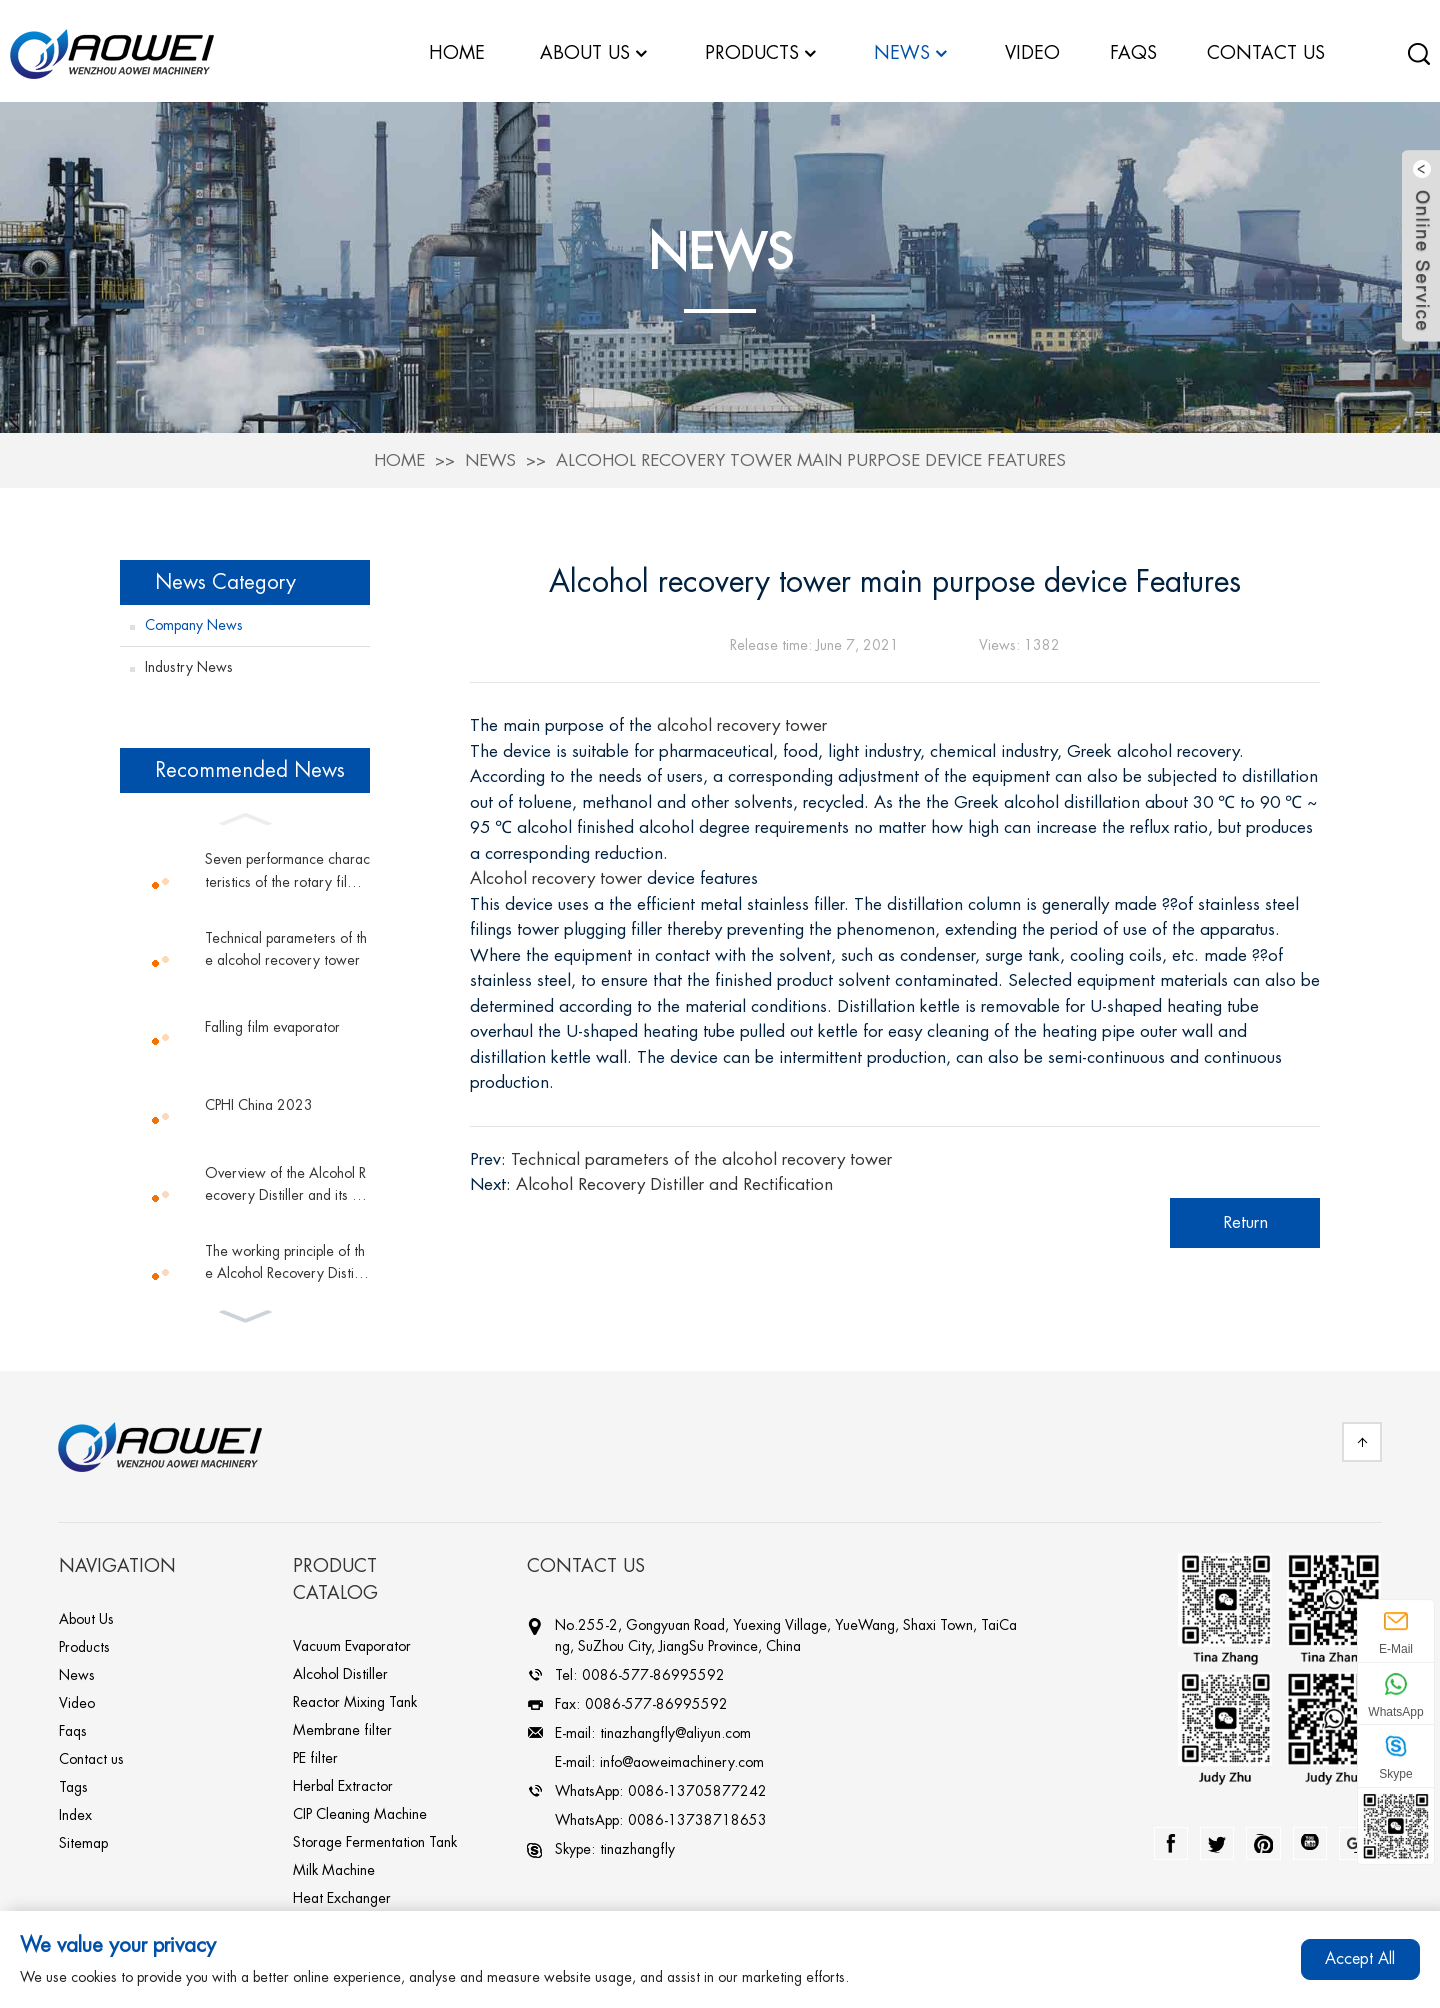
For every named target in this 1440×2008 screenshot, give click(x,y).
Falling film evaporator (272, 1022)
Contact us (91, 1754)
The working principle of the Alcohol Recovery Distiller (286, 1258)
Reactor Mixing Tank (355, 1697)
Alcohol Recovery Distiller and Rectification (674, 1179)
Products (84, 1642)
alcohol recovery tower (742, 720)
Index (75, 1810)
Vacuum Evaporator (352, 1641)
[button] (245, 812)
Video (77, 1698)
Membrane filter (342, 1725)
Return (1245, 1216)
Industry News (189, 662)
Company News (194, 620)
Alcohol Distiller (340, 1669)
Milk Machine (334, 1865)
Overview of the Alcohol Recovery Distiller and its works (285, 1180)
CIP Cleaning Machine (360, 1809)
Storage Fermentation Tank (375, 1837)
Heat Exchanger (342, 1893)
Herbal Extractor (343, 1781)
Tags (73, 1782)
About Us (86, 1614)
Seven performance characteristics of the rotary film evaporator (287, 867)
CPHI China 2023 (259, 1100)
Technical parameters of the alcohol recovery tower (286, 943)
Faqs (73, 1726)
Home (399, 454)
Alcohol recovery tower (556, 873)
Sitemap (83, 1838)
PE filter (315, 1753)
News (491, 454)
